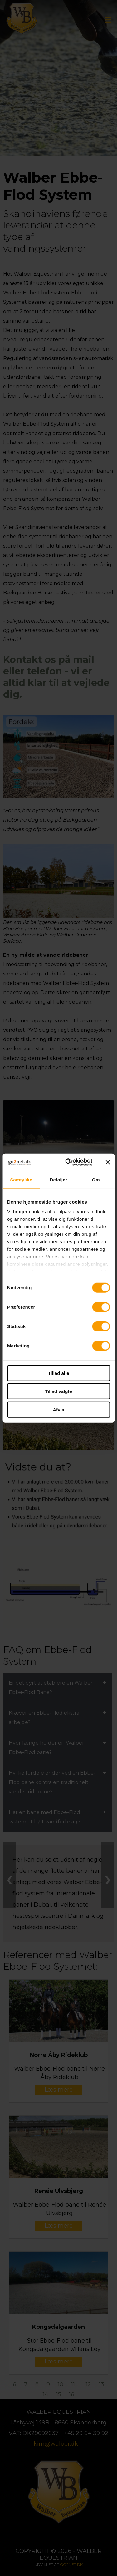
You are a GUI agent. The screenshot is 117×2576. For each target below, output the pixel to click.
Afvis (58, 1409)
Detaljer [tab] (58, 1179)
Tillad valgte (58, 1391)
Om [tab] (96, 1179)
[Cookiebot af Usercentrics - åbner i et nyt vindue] (68, 1162)
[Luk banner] (107, 1162)
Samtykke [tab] (21, 1179)
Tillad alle (58, 1373)
